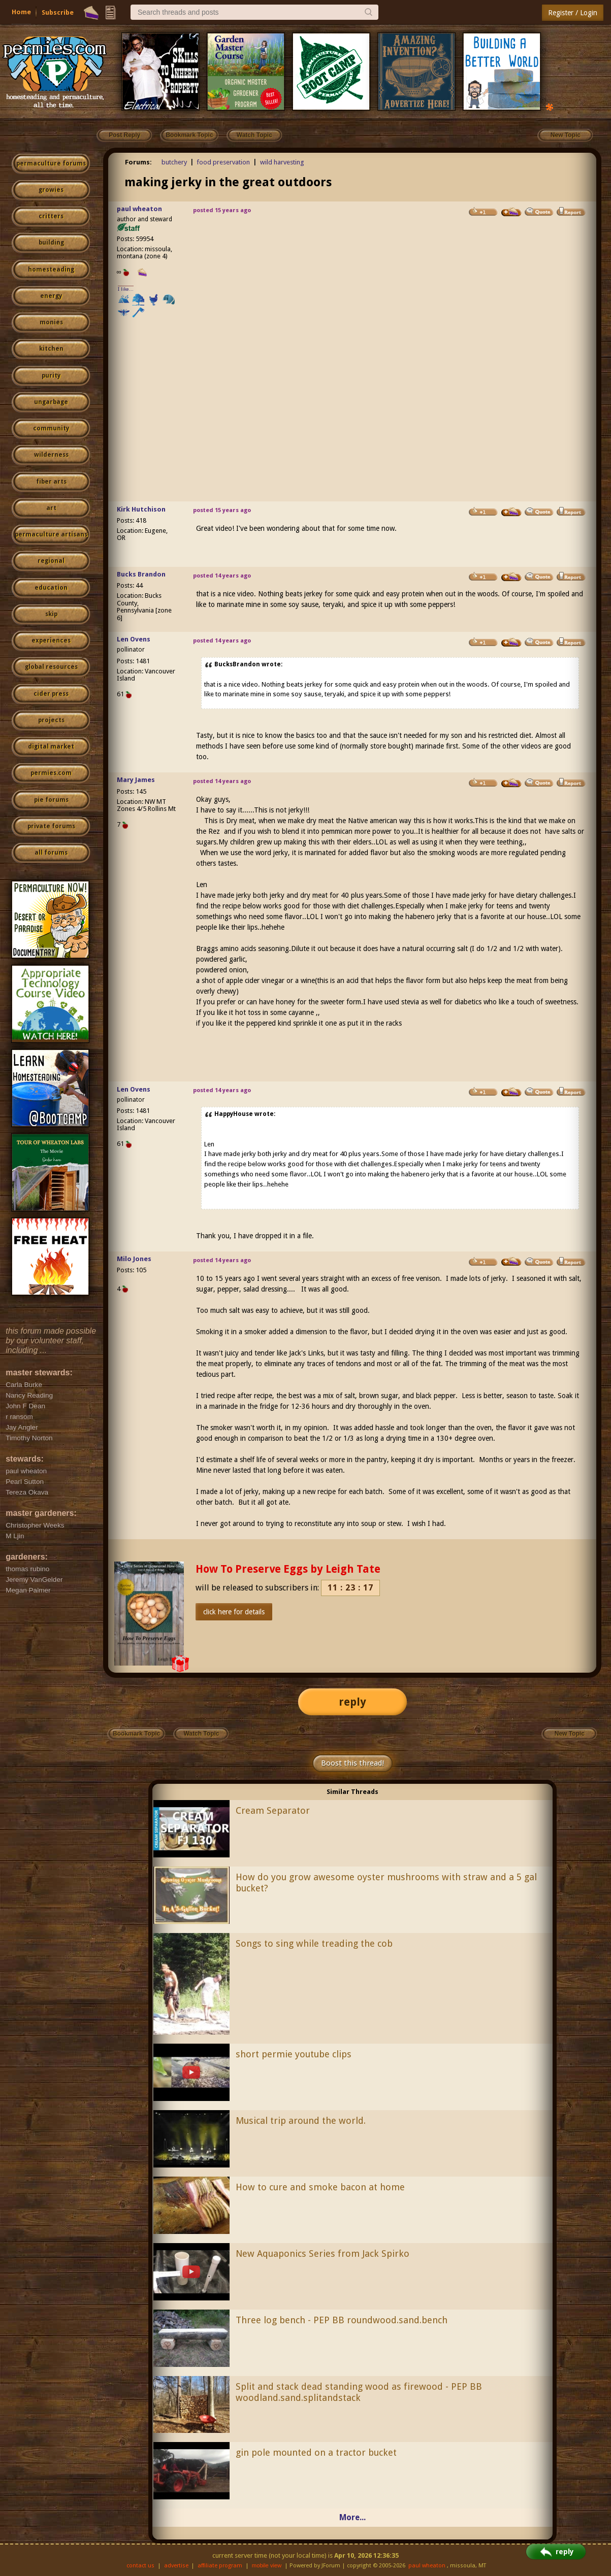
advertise (176, 2565)
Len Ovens (133, 639)
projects (51, 720)
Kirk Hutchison (141, 509)
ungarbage (51, 401)
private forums (51, 826)
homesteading (51, 269)
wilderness (51, 454)
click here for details (234, 1612)
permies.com (51, 772)
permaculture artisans (51, 534)
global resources (51, 666)
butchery (174, 162)
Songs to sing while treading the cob (314, 1943)
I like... (126, 289)
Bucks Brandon (141, 574)
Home (21, 12)
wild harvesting (282, 162)
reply (352, 1702)
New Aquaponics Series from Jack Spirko (322, 2253)
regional (51, 560)
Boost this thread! (352, 1763)
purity (51, 375)
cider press (51, 693)
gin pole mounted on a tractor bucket (316, 2452)
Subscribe (58, 12)
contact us (140, 2565)
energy (51, 295)
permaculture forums (51, 163)
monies (51, 322)
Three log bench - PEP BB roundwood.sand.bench (341, 2320)
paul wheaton (139, 209)
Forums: (138, 162)
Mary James (136, 780)
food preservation (223, 162)
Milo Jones (134, 1259)
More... (352, 2517)
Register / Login (572, 13)
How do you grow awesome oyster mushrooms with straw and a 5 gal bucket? (386, 1883)
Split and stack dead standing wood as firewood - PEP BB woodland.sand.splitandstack (359, 2392)
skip (51, 614)
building (51, 242)
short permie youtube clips (293, 2054)
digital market (51, 746)
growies (51, 189)
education (51, 587)
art (51, 508)
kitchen (51, 348)
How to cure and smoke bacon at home (320, 2187)
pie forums (51, 799)
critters (51, 216)
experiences (51, 640)
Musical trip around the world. (301, 2120)
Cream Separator (273, 1810)
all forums (51, 852)
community (51, 428)
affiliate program (220, 2565)
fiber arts (51, 481)
